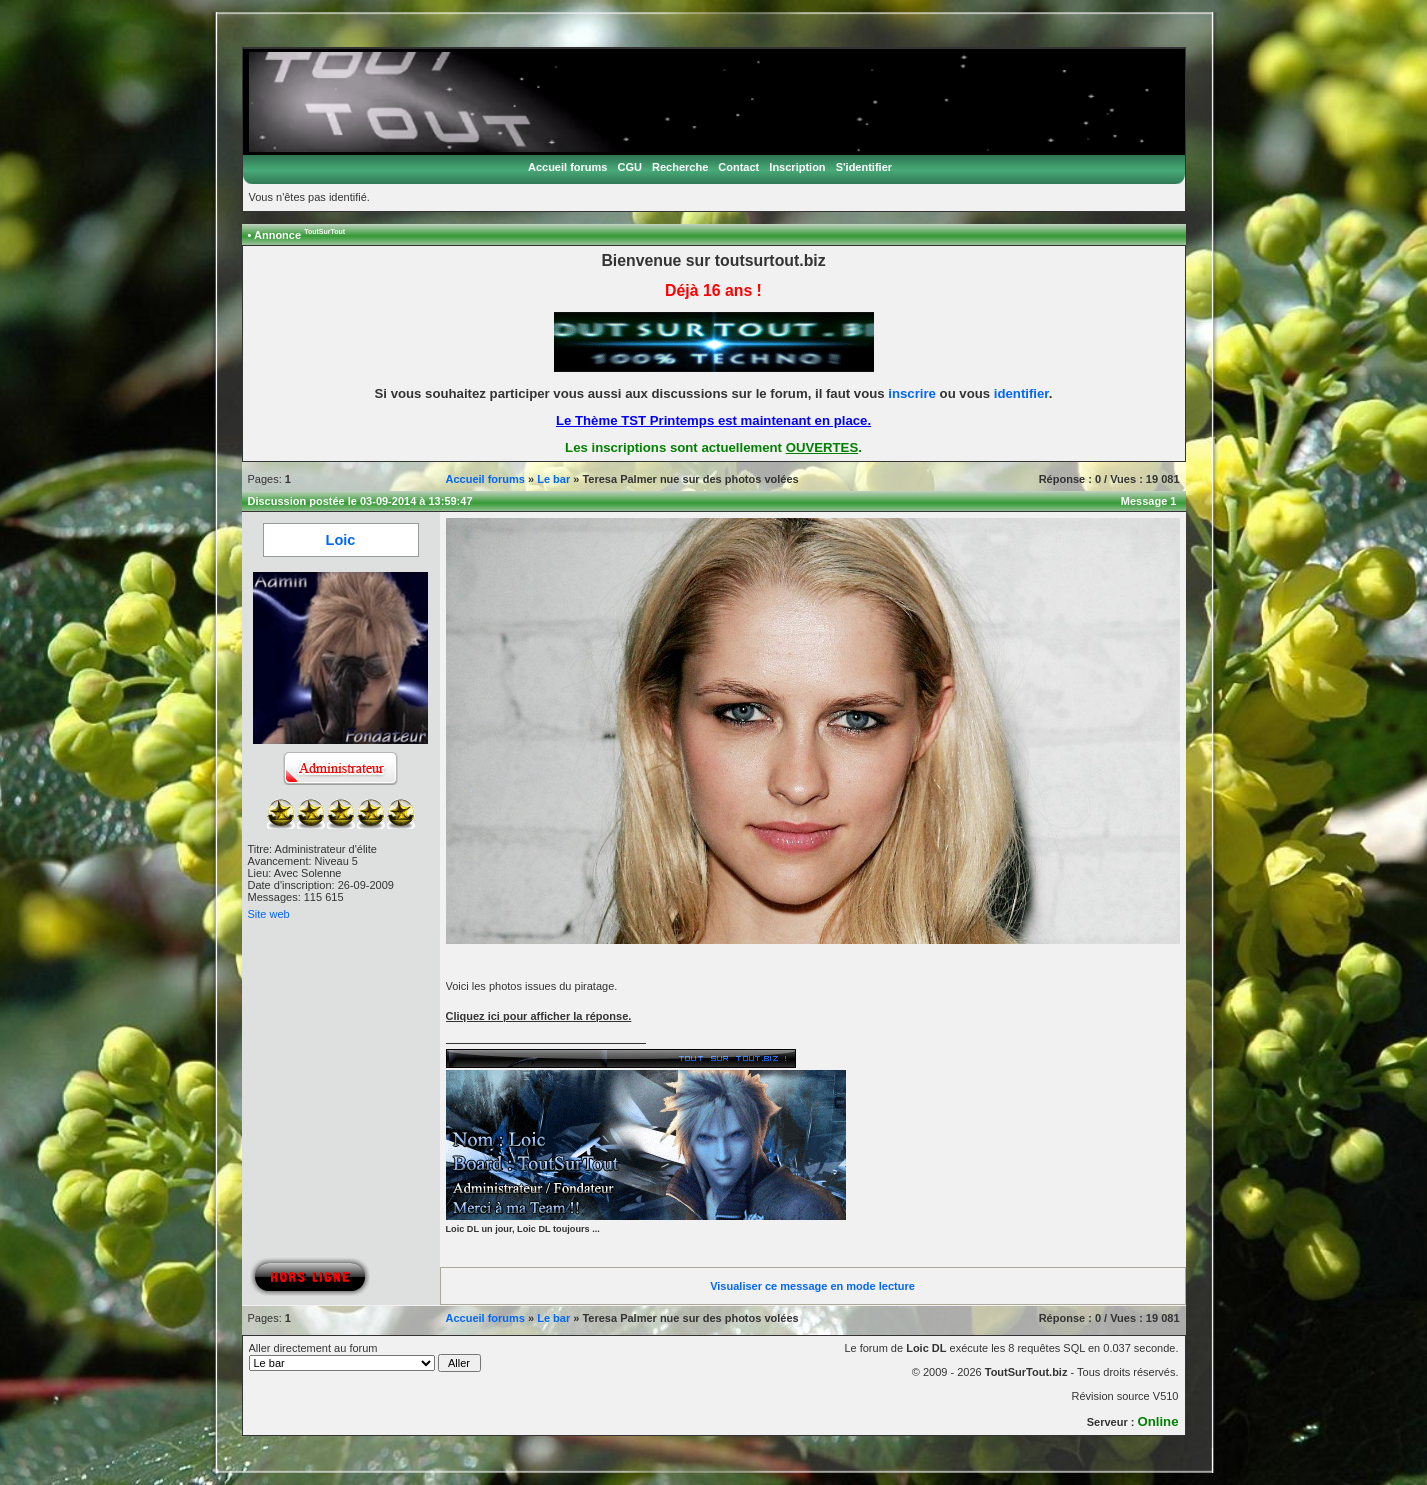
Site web (269, 914)
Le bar (553, 479)
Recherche (680, 167)
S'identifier (864, 167)
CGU (629, 167)
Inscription (797, 167)
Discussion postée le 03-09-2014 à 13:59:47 (360, 501)
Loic (341, 540)
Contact (738, 167)
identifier (1021, 393)
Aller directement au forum (365, 1357)
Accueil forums (567, 167)
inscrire (912, 393)
